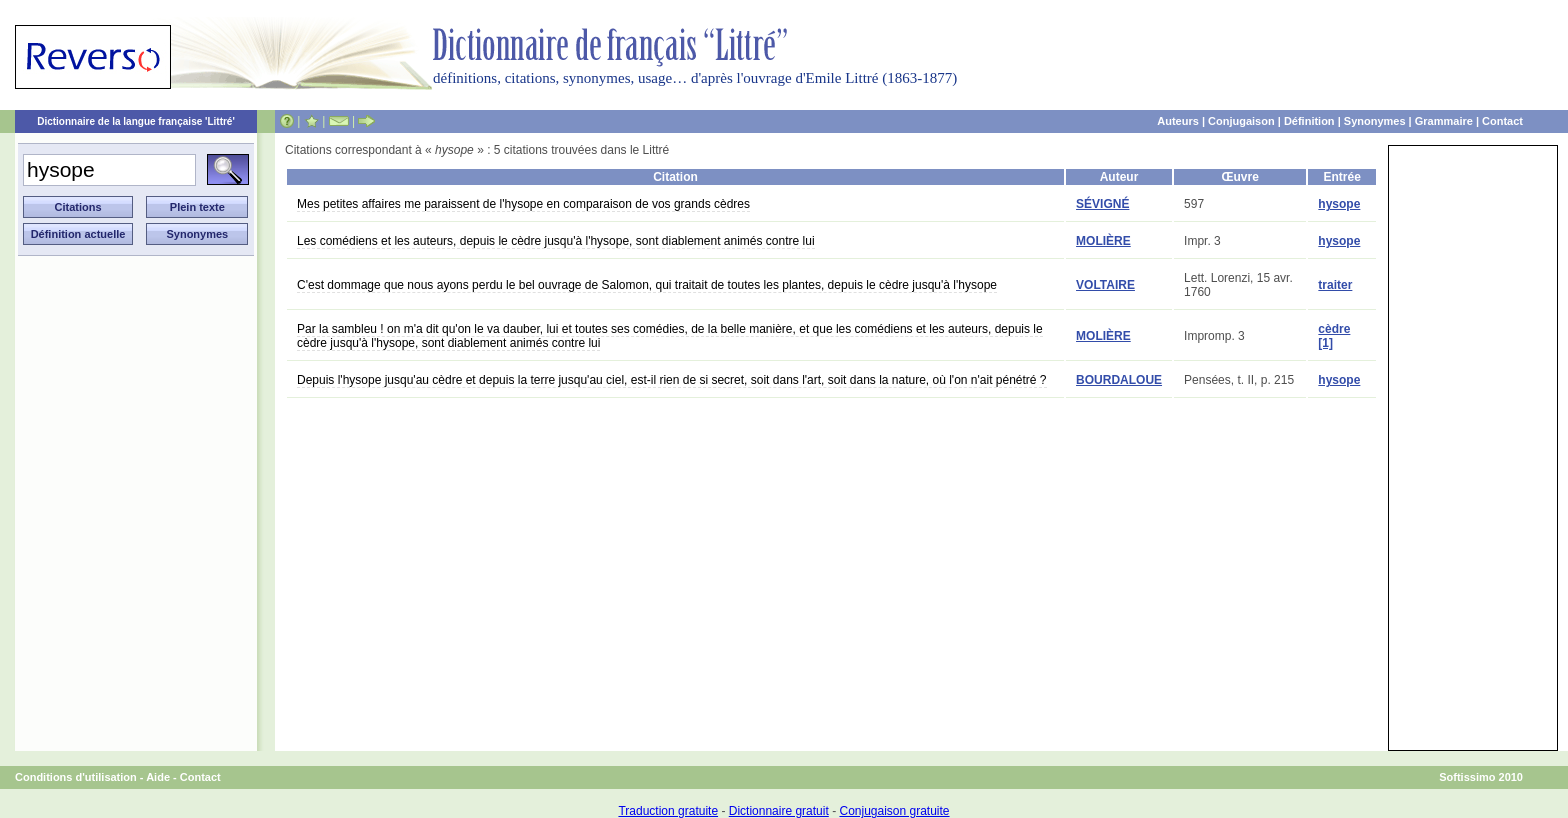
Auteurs (1178, 121)
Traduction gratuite (668, 811)
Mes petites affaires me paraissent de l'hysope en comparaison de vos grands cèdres (523, 204)
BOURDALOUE (1119, 380)
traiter (1335, 285)
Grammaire (1444, 121)
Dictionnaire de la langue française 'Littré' (136, 121)
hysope (1339, 204)
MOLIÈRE (1103, 241)
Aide (158, 777)
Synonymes (1375, 121)
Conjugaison (1241, 121)
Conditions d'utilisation (76, 777)
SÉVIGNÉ (1102, 204)
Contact (1502, 121)
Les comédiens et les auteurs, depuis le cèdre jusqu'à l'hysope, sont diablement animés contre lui (556, 241)
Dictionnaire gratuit (779, 811)
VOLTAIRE (1105, 285)
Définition (1309, 121)
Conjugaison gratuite (894, 811)
